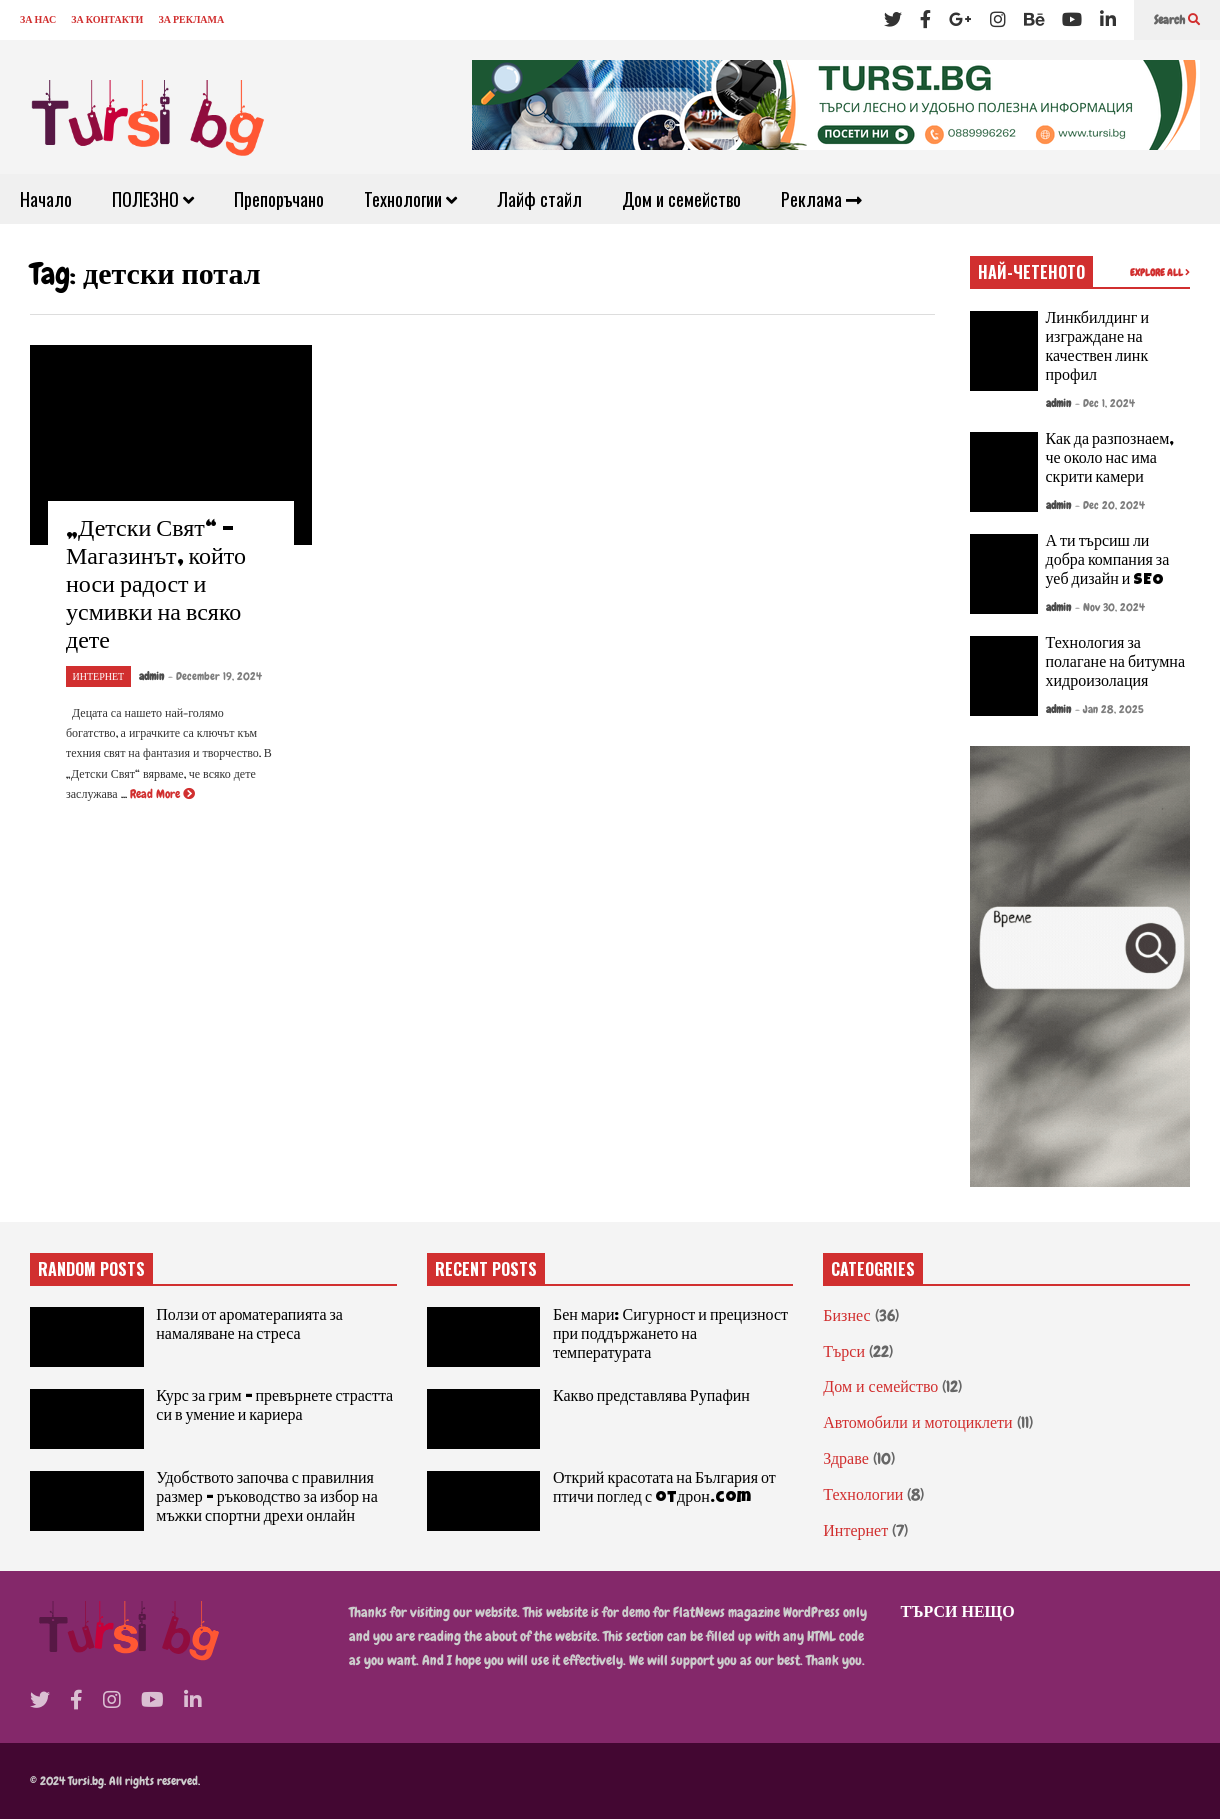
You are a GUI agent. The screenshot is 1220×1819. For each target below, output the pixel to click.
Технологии (410, 199)
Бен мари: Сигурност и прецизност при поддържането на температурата (670, 1336)
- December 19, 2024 (215, 676)
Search (1177, 20)
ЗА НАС (38, 19)
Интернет (99, 676)
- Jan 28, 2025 (1109, 709)
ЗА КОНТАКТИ (107, 19)
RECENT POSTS (486, 1269)
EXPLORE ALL (1160, 272)
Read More (162, 794)
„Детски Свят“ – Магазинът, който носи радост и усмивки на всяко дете (156, 587)
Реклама (821, 199)
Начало (46, 199)
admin (151, 676)
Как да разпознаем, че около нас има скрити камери (1110, 460)
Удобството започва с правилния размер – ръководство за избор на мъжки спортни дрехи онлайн (266, 1499)
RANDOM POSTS (91, 1269)
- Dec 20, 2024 (1110, 505)
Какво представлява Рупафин (651, 1398)
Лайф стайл (539, 199)
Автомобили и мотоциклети (917, 1422)
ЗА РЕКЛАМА (191, 19)
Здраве (845, 1458)
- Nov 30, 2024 (1110, 607)
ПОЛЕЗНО (153, 199)
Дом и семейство (681, 199)
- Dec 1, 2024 (1105, 403)
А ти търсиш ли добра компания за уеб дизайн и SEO (1108, 562)
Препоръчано (279, 199)
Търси (844, 1351)
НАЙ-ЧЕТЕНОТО (1031, 272)
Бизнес (846, 1315)
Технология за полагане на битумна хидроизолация (1116, 664)
